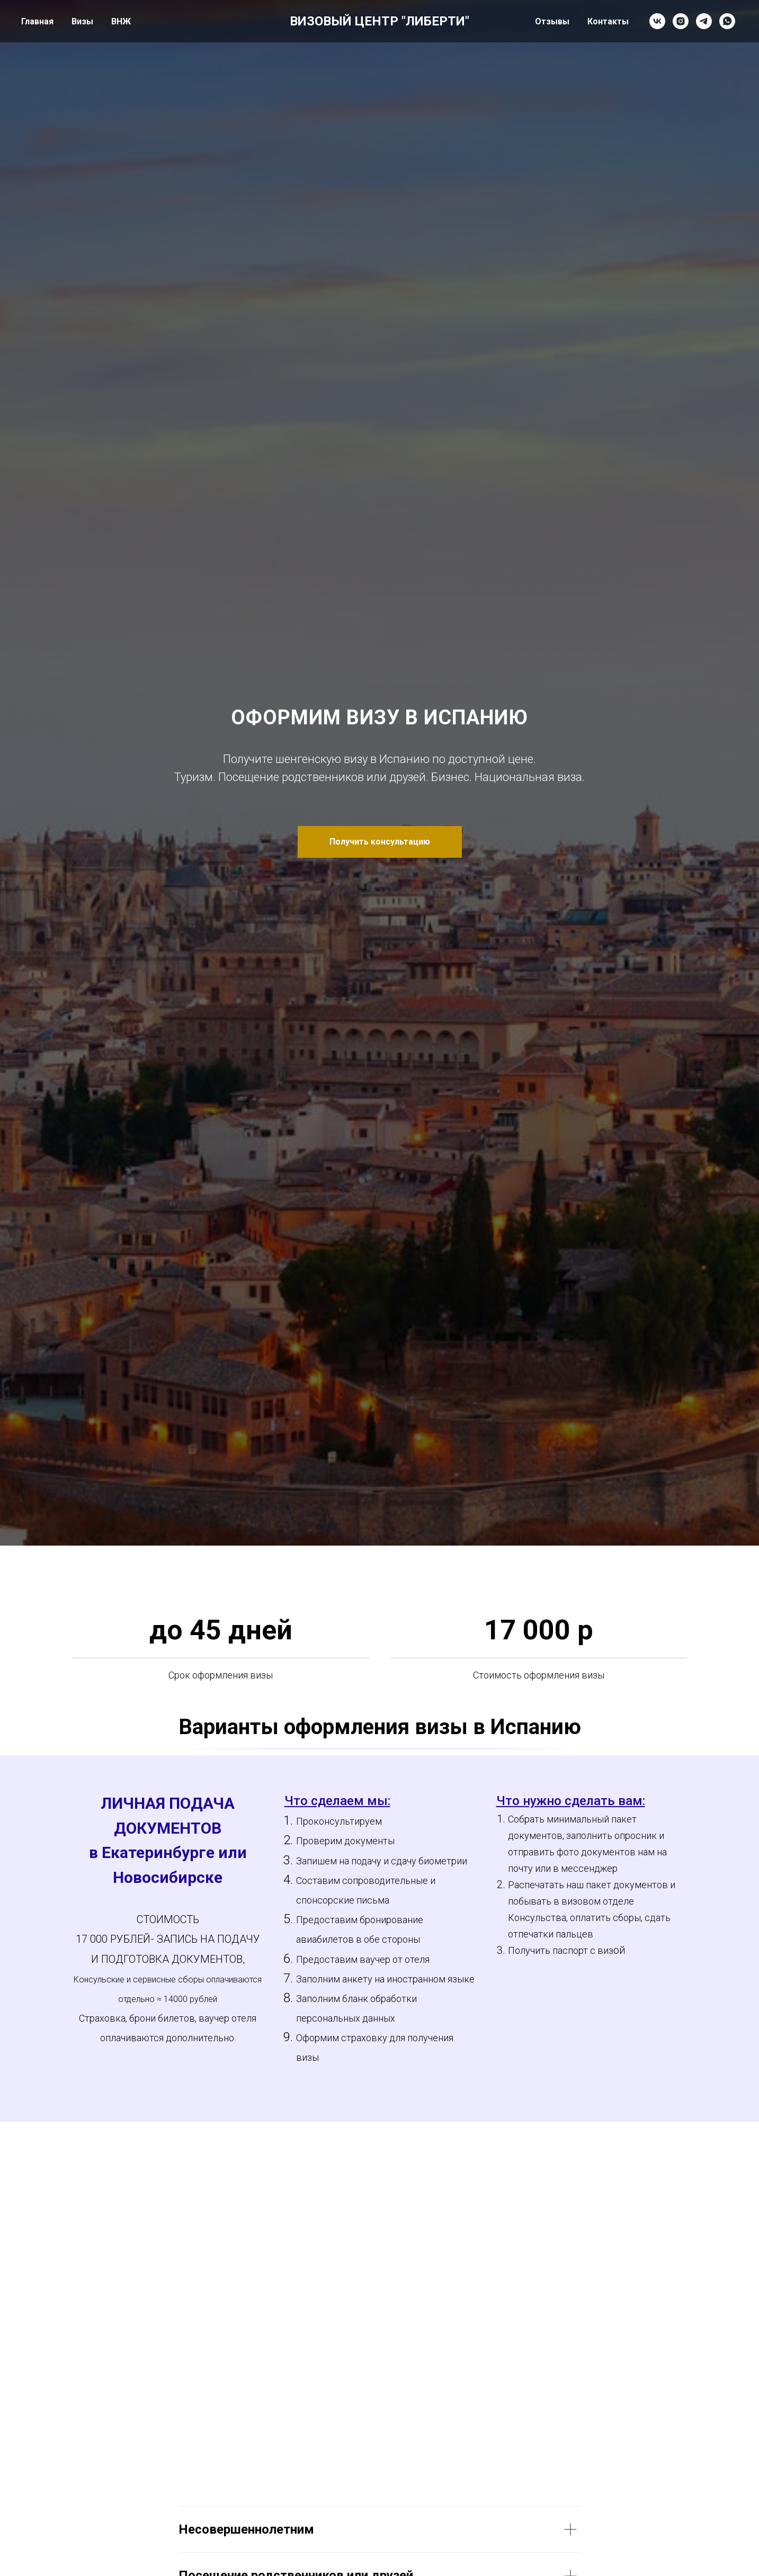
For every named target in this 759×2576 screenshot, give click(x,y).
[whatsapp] (727, 21)
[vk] (657, 21)
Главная (37, 21)
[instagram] (681, 21)
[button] (380, 842)
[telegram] (704, 21)
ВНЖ (121, 21)
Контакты (608, 21)
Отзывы (552, 21)
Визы (82, 21)
